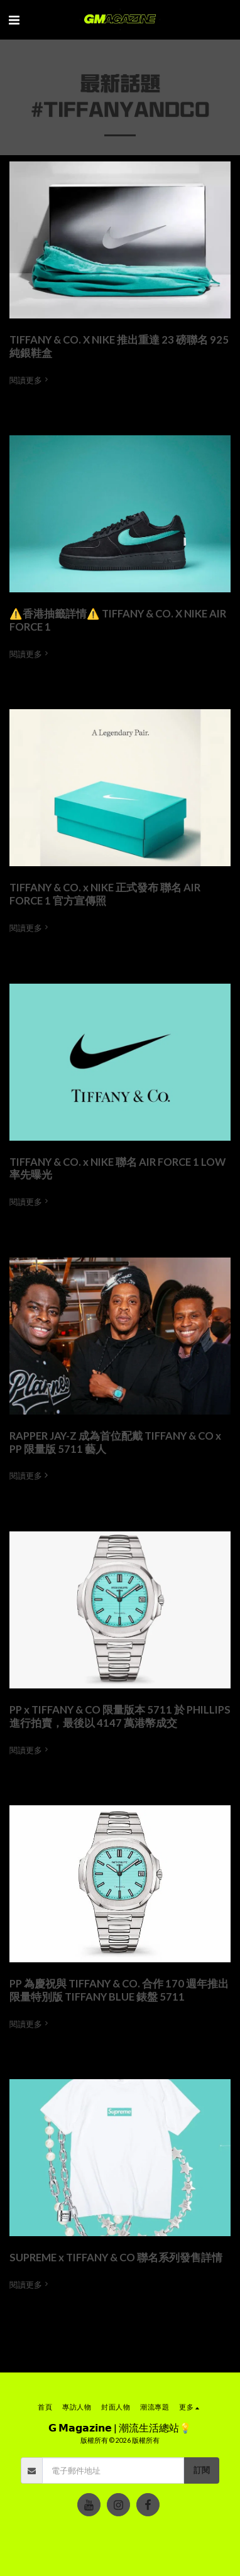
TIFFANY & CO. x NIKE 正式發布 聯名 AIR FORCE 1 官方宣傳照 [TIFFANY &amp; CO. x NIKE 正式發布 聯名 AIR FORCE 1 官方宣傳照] (104, 894)
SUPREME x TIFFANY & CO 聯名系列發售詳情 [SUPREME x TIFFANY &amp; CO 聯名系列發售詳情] (115, 2257)
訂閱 (202, 2470)
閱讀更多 (29, 380)
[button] (14, 19)
